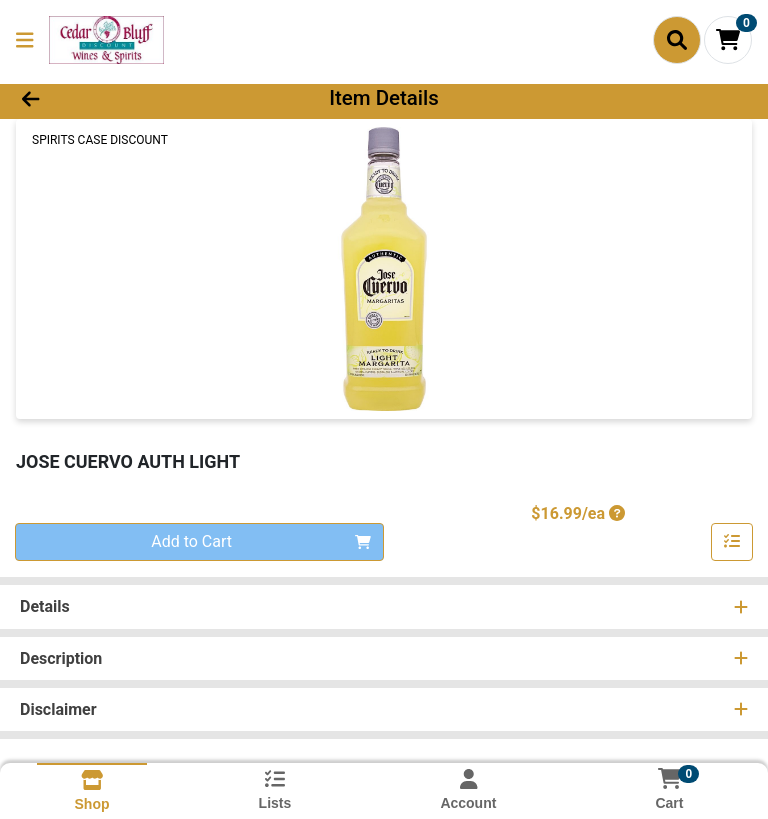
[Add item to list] (732, 542)
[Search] (677, 40)
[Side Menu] (25, 40)
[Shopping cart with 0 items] (728, 40)
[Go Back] (108, 98)
